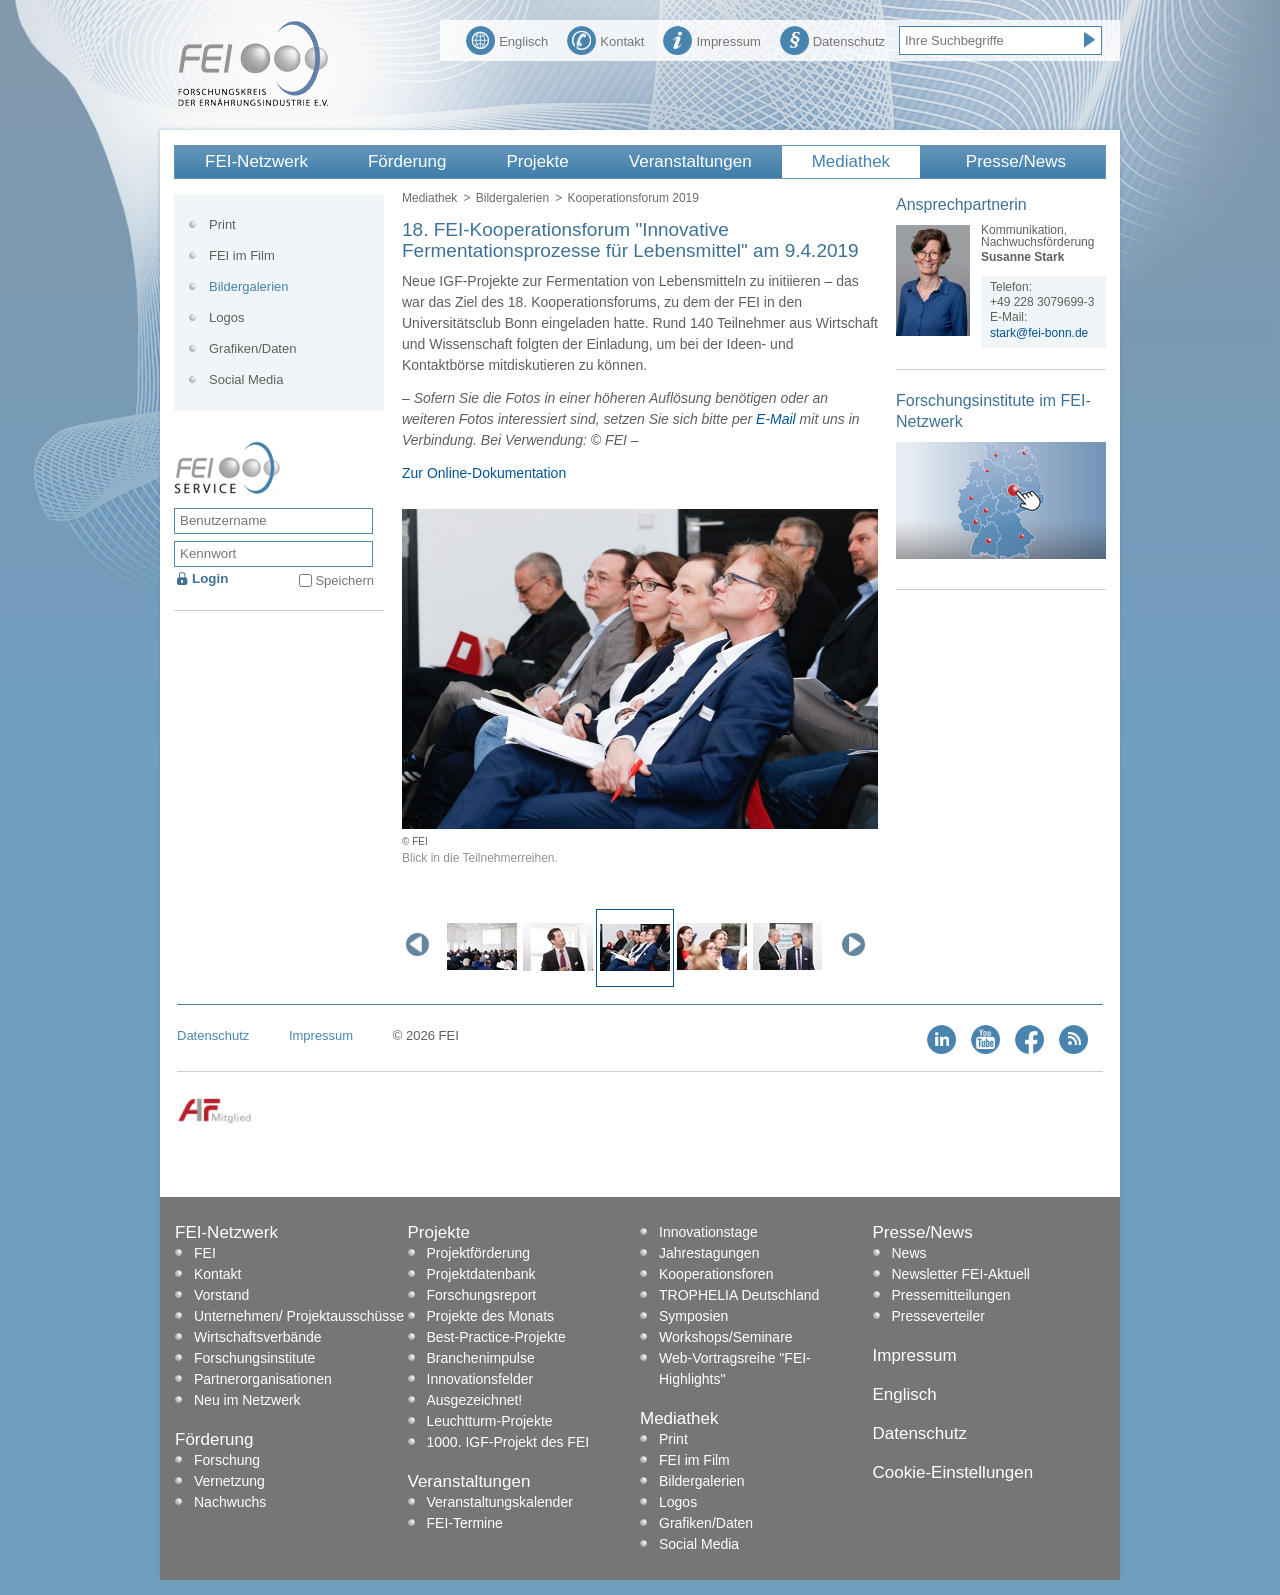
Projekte (537, 161)
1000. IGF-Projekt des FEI (508, 1442)
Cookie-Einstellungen (953, 1472)
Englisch (507, 39)
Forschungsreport (482, 1295)
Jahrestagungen (709, 1253)
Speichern (344, 580)
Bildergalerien (512, 198)
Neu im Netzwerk (247, 1400)
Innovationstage (708, 1232)
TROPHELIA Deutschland (739, 1295)
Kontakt (605, 39)
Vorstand (221, 1295)
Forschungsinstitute (254, 1358)
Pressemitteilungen (951, 1295)
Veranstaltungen (690, 161)
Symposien (693, 1316)
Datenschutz (832, 39)
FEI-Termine (465, 1523)
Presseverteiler (938, 1316)
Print (222, 224)
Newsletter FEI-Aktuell (961, 1274)
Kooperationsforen (716, 1274)
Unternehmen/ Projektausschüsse (299, 1316)
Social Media (246, 379)
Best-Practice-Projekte (496, 1337)
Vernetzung (229, 1481)
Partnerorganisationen (263, 1379)
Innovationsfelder (480, 1379)
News (909, 1253)
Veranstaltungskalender (500, 1502)
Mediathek (851, 161)
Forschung (227, 1460)
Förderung (407, 161)
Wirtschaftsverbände (258, 1337)
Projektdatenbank (481, 1274)
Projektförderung (479, 1253)
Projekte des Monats (491, 1316)
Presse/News (1016, 161)
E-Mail (776, 419)
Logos (226, 317)
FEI (205, 1253)
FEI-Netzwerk (256, 161)
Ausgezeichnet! (475, 1400)
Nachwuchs (230, 1502)
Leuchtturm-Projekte (490, 1421)
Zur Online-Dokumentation (484, 473)
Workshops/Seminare (726, 1337)
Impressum (711, 39)
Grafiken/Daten (252, 348)
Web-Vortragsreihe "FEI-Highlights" (735, 1368)
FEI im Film (242, 255)
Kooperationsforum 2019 (632, 198)
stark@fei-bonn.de (1039, 333)
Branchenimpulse (481, 1358)
